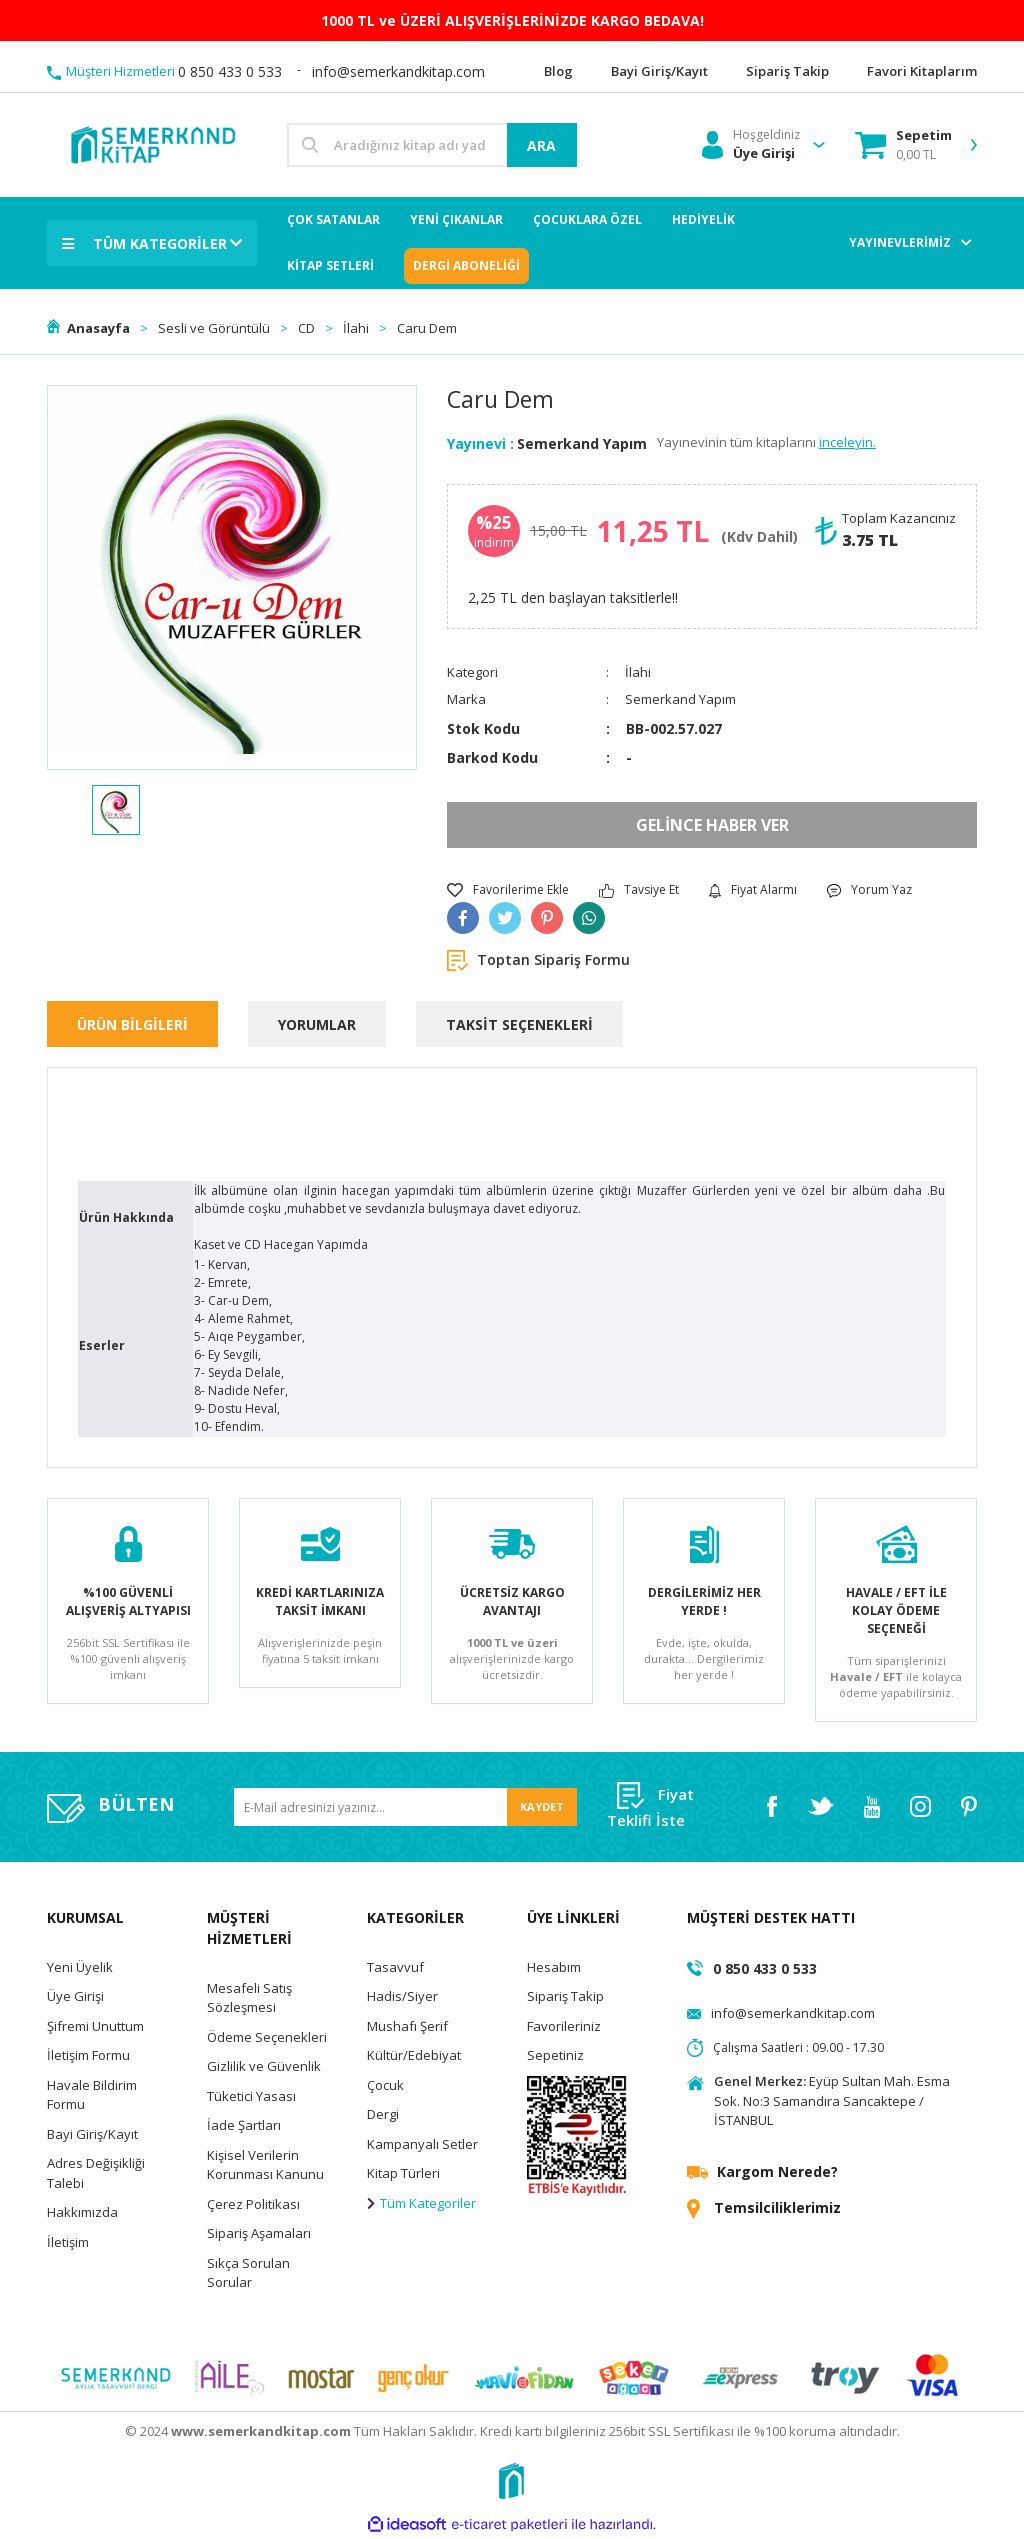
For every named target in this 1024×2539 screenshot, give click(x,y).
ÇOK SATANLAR (333, 219)
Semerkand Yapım (582, 443)
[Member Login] (751, 145)
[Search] (432, 145)
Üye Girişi (75, 1996)
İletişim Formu (88, 2055)
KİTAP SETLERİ (330, 265)
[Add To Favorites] (508, 890)
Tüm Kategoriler (421, 2203)
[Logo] (152, 143)
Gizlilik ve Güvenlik (264, 2066)
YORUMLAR (317, 1024)
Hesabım (554, 1967)
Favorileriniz (564, 2026)
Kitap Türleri (403, 2173)
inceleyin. (847, 442)
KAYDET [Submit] (542, 1806)
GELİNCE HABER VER (712, 825)
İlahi (638, 672)
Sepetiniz (555, 2055)
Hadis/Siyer (402, 1996)
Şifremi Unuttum (95, 2026)
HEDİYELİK (703, 219)
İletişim (68, 2242)
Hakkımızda (82, 2212)
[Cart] (903, 145)
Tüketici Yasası (251, 2096)
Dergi (383, 2114)
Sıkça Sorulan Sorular (248, 2273)
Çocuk (385, 2085)
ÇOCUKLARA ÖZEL (587, 219)
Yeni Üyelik (80, 1967)
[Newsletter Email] (405, 1807)
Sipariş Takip (565, 1996)
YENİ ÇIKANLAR (456, 219)
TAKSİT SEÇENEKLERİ (519, 1024)
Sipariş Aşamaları (259, 2233)
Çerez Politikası (253, 2204)
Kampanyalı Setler (422, 2144)
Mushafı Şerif (407, 2026)
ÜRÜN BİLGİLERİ (132, 1024)
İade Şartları (244, 2125)
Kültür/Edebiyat (414, 2055)
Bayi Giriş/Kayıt (92, 2134)
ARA (541, 145)
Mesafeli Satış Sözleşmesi (249, 1998)
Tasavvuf (395, 1967)
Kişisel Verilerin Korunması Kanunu (265, 2165)
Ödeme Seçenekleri (267, 2037)
